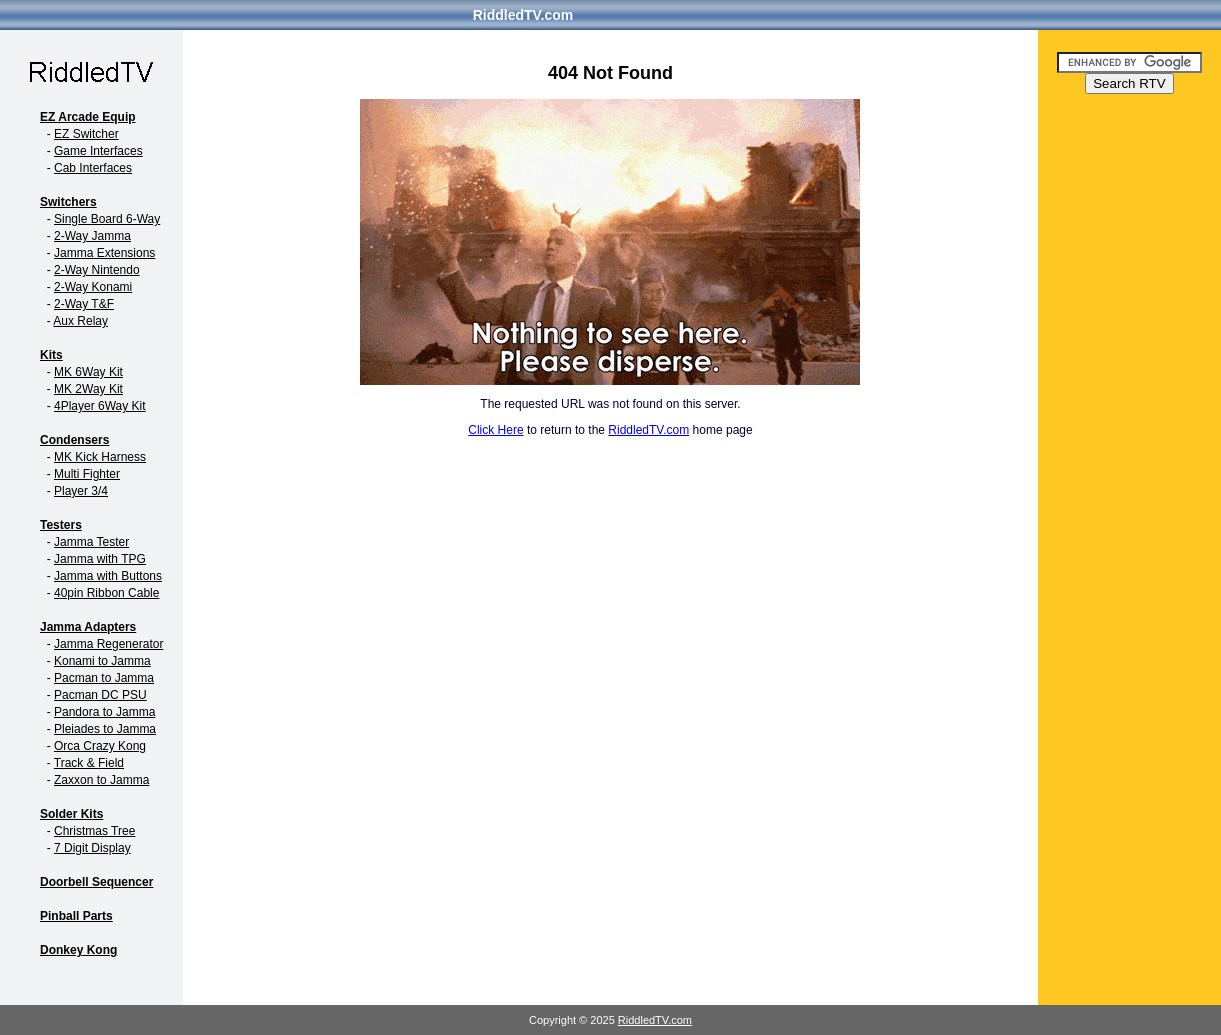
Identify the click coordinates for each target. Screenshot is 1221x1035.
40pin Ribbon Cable (106, 593)
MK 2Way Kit (88, 389)
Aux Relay (80, 321)
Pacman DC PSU (100, 695)
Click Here (495, 430)
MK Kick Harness (100, 457)
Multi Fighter (87, 474)
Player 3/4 (81, 491)
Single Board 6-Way (107, 219)
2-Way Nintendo (97, 270)
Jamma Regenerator (108, 644)
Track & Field (89, 763)
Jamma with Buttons (108, 576)
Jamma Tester (91, 542)
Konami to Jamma (102, 661)
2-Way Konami (93, 287)
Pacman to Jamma (104, 678)
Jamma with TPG (100, 559)
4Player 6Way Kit (100, 406)
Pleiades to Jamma (105, 729)
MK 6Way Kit (88, 372)
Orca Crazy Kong (100, 746)
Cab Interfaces (93, 168)
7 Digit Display (92, 848)
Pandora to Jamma (104, 712)
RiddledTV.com (523, 15)
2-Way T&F (84, 304)
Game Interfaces (98, 151)
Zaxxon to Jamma (101, 780)
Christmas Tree (94, 831)
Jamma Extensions (104, 253)
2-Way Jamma (92, 236)
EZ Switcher (86, 134)
